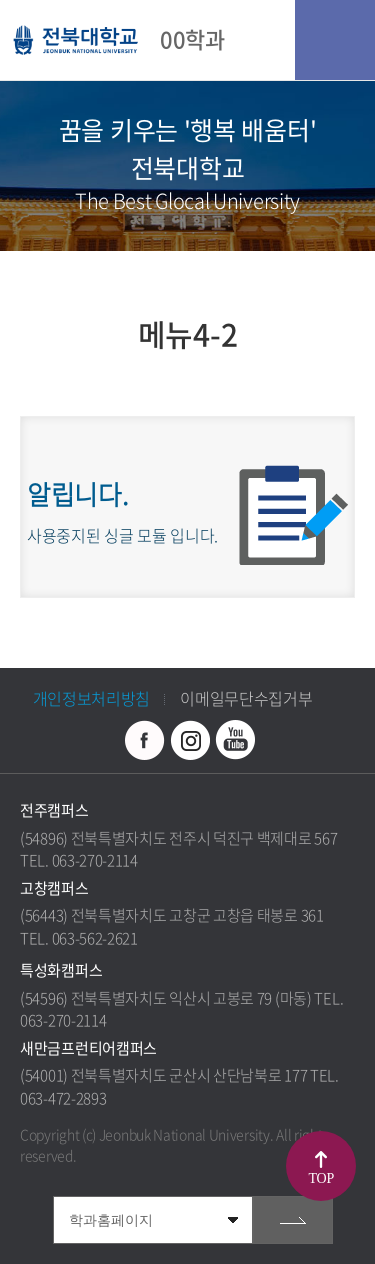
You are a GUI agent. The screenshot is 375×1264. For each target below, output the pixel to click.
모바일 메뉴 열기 (335, 40)
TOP (321, 1178)
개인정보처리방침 (92, 698)
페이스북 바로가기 (145, 740)
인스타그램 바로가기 (190, 740)
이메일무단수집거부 (246, 698)
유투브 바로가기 (235, 740)
